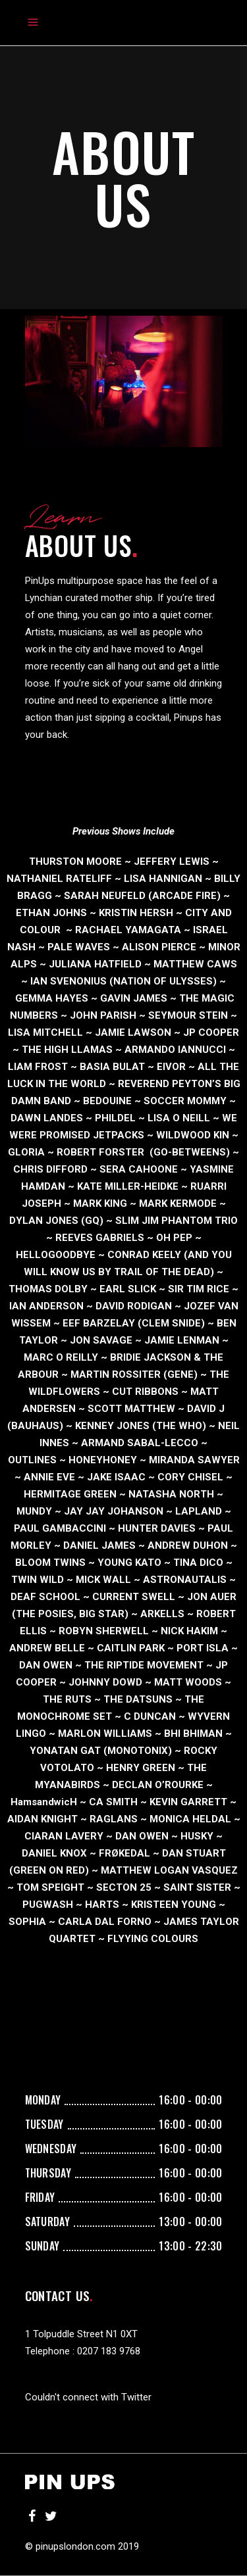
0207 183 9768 (108, 2351)
